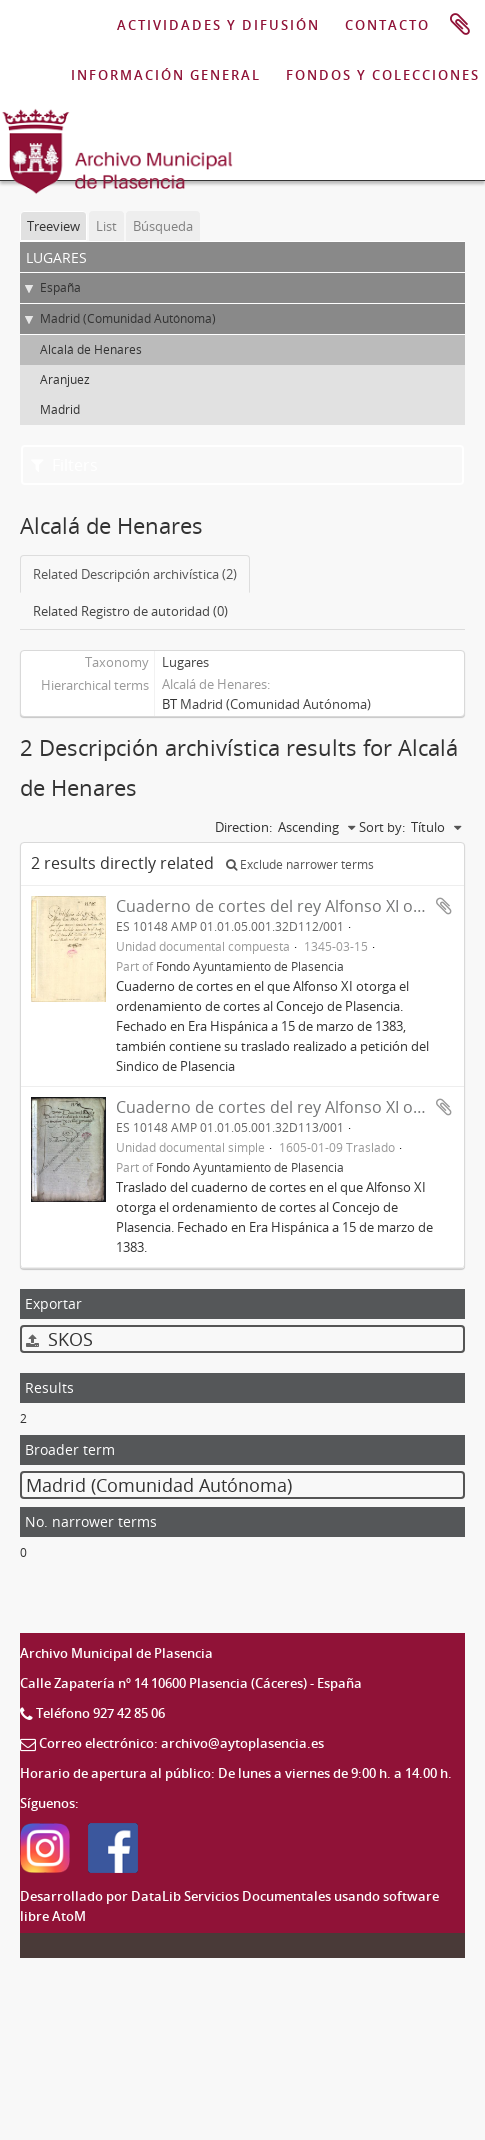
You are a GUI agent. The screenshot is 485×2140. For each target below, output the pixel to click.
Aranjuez (65, 379)
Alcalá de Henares (91, 349)
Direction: (243, 827)
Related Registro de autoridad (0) (130, 611)
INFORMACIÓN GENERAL (166, 75)
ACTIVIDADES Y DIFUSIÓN (218, 25)
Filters (64, 465)
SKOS (59, 1339)
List (106, 226)
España (60, 287)
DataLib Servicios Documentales (231, 1896)
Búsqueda (163, 226)
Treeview (53, 226)
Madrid (60, 409)
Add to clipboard (444, 906)
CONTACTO (387, 25)
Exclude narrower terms (300, 864)
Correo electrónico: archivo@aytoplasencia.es (181, 1743)
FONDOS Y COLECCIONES (383, 75)
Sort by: (382, 827)
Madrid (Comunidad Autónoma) (128, 318)
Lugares (185, 662)
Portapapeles (460, 25)
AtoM (69, 1916)
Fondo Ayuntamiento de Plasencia (250, 966)
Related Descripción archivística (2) (135, 574)
